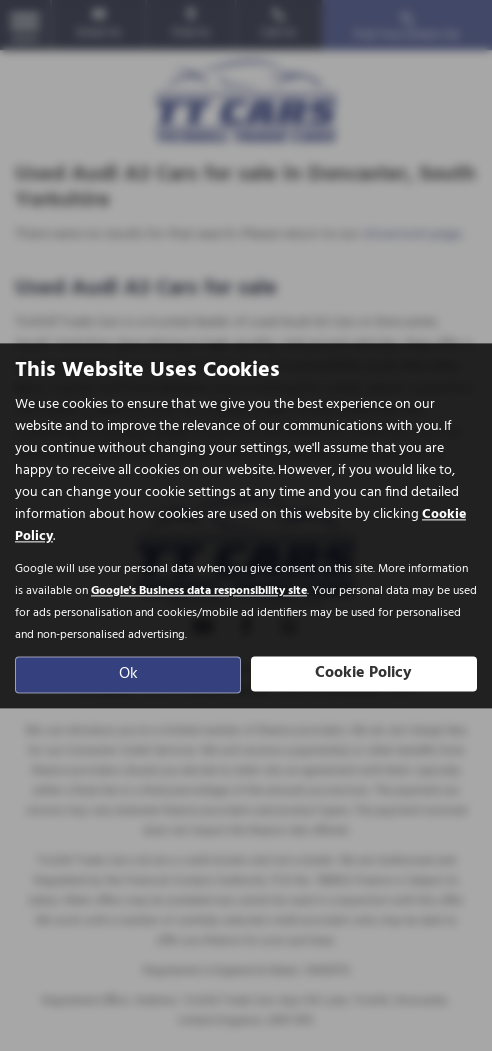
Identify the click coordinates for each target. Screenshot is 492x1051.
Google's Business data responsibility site (199, 590)
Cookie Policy (363, 673)
